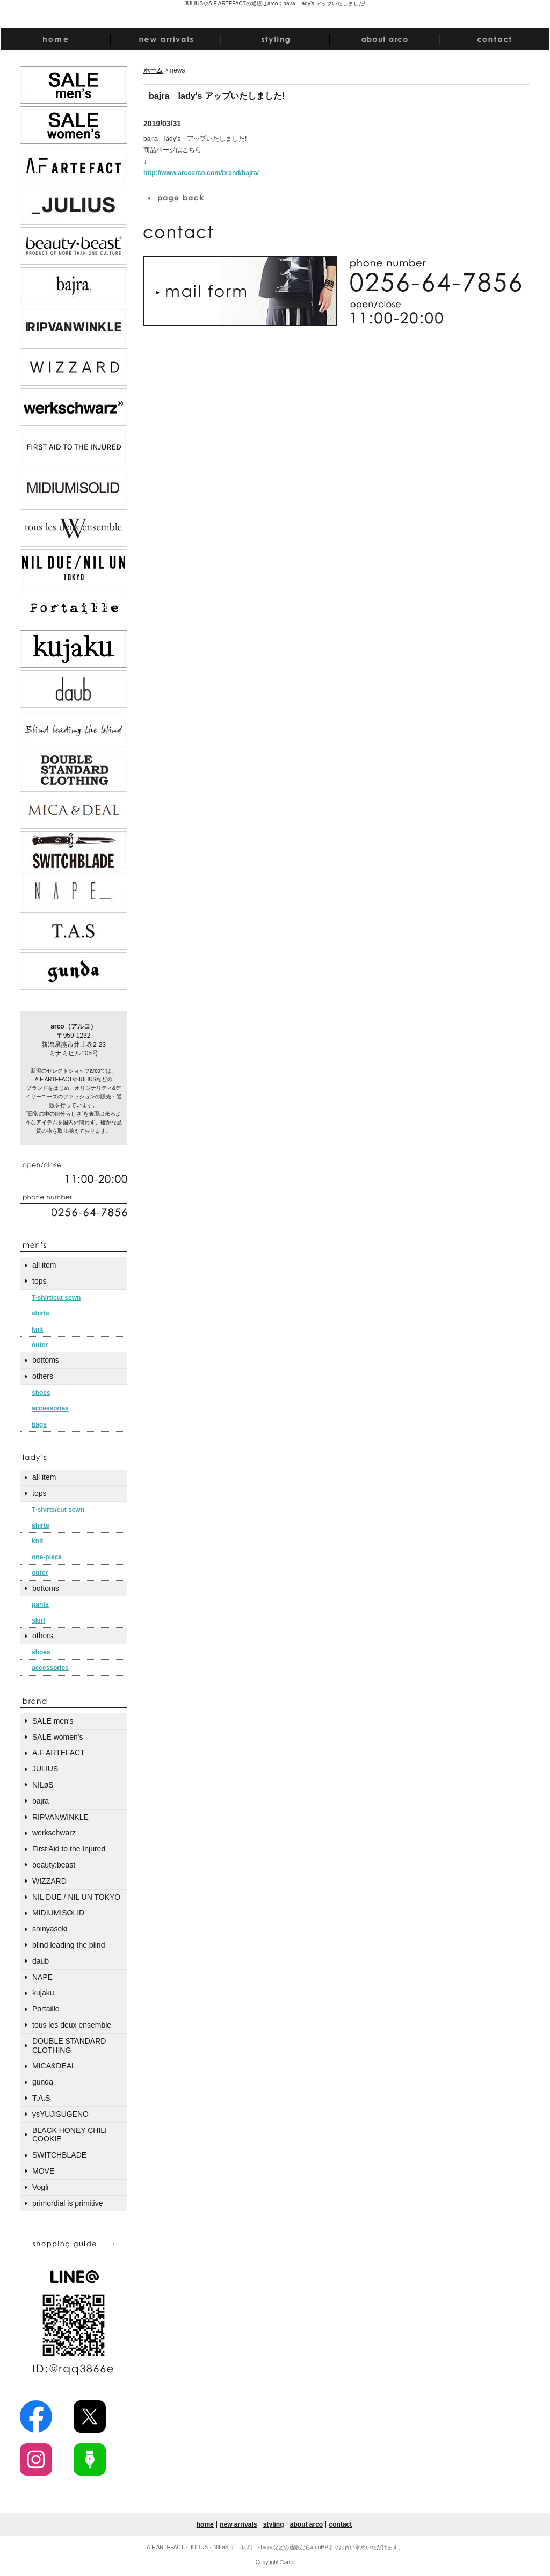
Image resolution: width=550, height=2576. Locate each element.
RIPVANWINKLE (60, 1817)
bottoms (45, 1360)
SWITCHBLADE (59, 2155)
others (42, 1376)
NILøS (43, 1785)
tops (39, 1281)
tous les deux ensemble (71, 2025)
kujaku (43, 1992)
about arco (306, 2524)
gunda (42, 2082)
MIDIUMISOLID (58, 1912)
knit (37, 1329)
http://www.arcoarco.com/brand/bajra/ (201, 173)
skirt (38, 1620)
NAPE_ (44, 1977)
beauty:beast (53, 1865)
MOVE (43, 2171)
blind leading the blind (68, 1945)
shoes (41, 1392)
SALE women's (57, 1737)
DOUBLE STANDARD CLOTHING (69, 2045)
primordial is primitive (67, 2203)
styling (273, 2524)
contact (340, 2524)
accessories (50, 1408)
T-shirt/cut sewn (56, 1297)
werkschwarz (54, 1832)
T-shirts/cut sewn (58, 1510)
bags (39, 1424)
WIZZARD (49, 1881)
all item (44, 1265)
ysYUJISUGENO (60, 2114)
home (205, 2524)
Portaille (46, 2009)
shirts (40, 1313)
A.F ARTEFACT (58, 1752)
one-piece (47, 1557)
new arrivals (238, 2524)
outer (40, 1345)
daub (40, 1961)
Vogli (40, 2187)
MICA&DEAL (54, 2065)
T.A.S (41, 2098)
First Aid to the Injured (68, 1848)
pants (40, 1604)
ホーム (153, 70)
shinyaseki (49, 1928)
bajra (40, 1801)
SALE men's (53, 1721)
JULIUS (45, 1768)
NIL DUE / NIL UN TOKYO (76, 1897)
